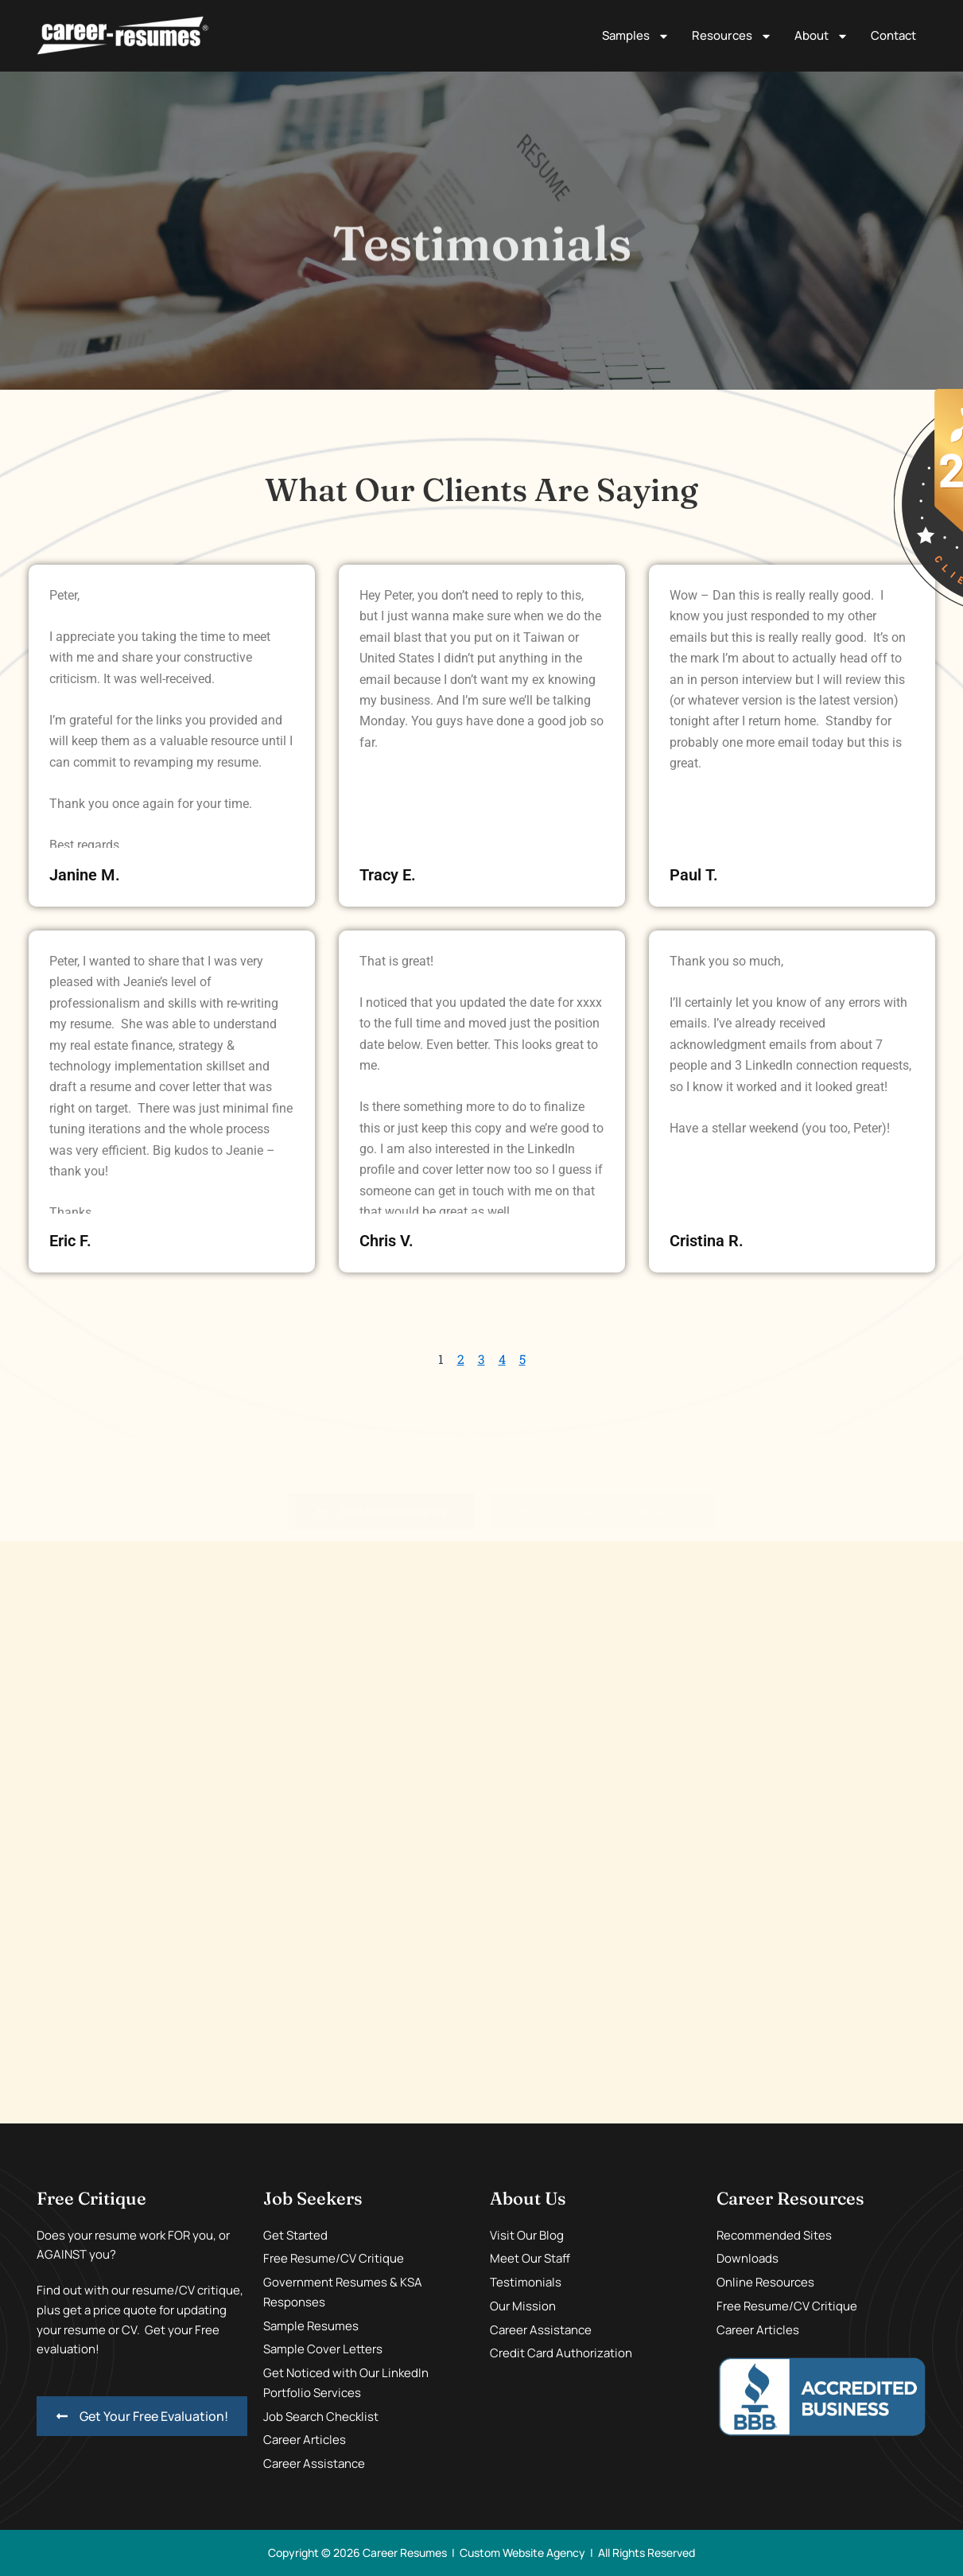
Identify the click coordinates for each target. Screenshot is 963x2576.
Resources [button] (732, 36)
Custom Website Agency (522, 2552)
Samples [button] (636, 36)
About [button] (821, 36)
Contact (893, 35)
